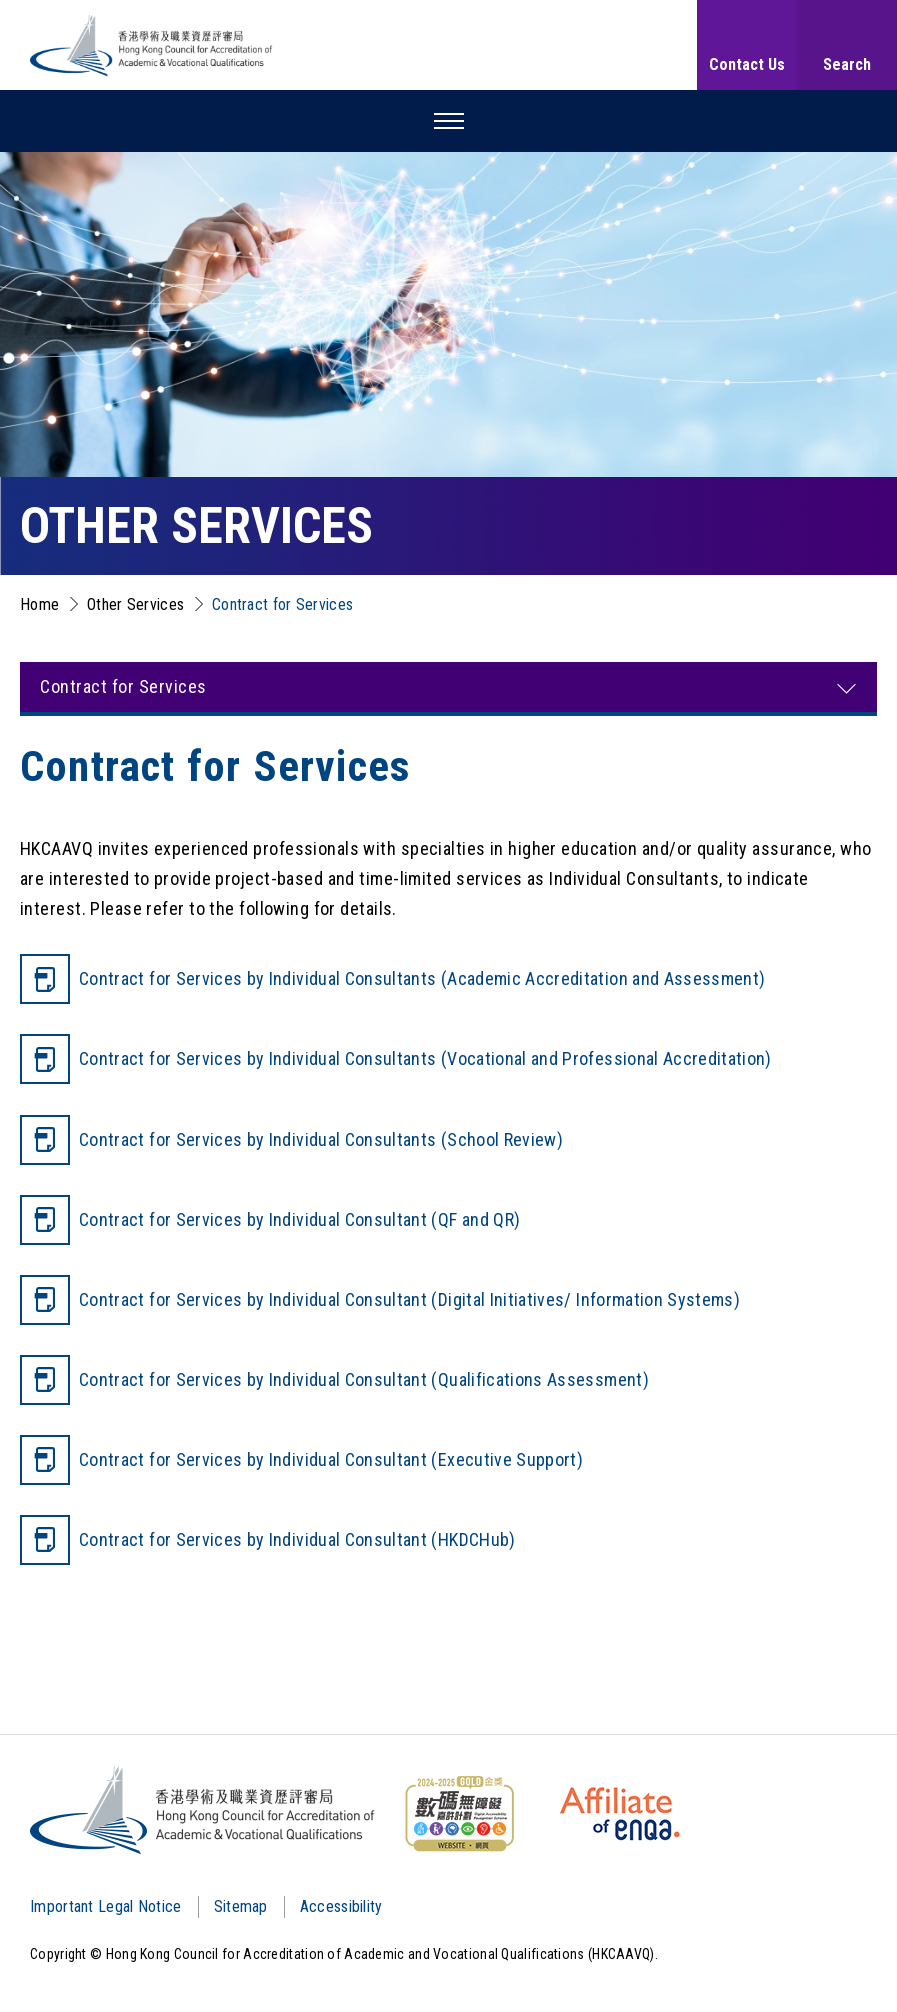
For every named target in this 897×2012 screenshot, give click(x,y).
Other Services (135, 604)
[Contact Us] (747, 45)
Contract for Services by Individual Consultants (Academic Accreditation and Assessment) (422, 978)
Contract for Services (282, 604)
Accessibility (341, 1906)
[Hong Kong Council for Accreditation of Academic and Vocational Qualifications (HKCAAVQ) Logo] (152, 45)
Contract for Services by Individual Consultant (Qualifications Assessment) (364, 1379)
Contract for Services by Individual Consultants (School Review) (321, 1139)
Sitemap (241, 1906)
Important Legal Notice (106, 1906)
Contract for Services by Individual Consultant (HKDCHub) (297, 1539)
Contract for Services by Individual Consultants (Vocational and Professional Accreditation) (427, 1058)
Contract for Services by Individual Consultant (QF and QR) (302, 1219)
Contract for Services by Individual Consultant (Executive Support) (331, 1459)
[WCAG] (459, 1814)
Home (39, 604)
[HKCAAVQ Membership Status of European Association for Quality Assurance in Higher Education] (620, 1814)
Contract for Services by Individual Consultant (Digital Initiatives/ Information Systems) (409, 1299)
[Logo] (203, 1810)
